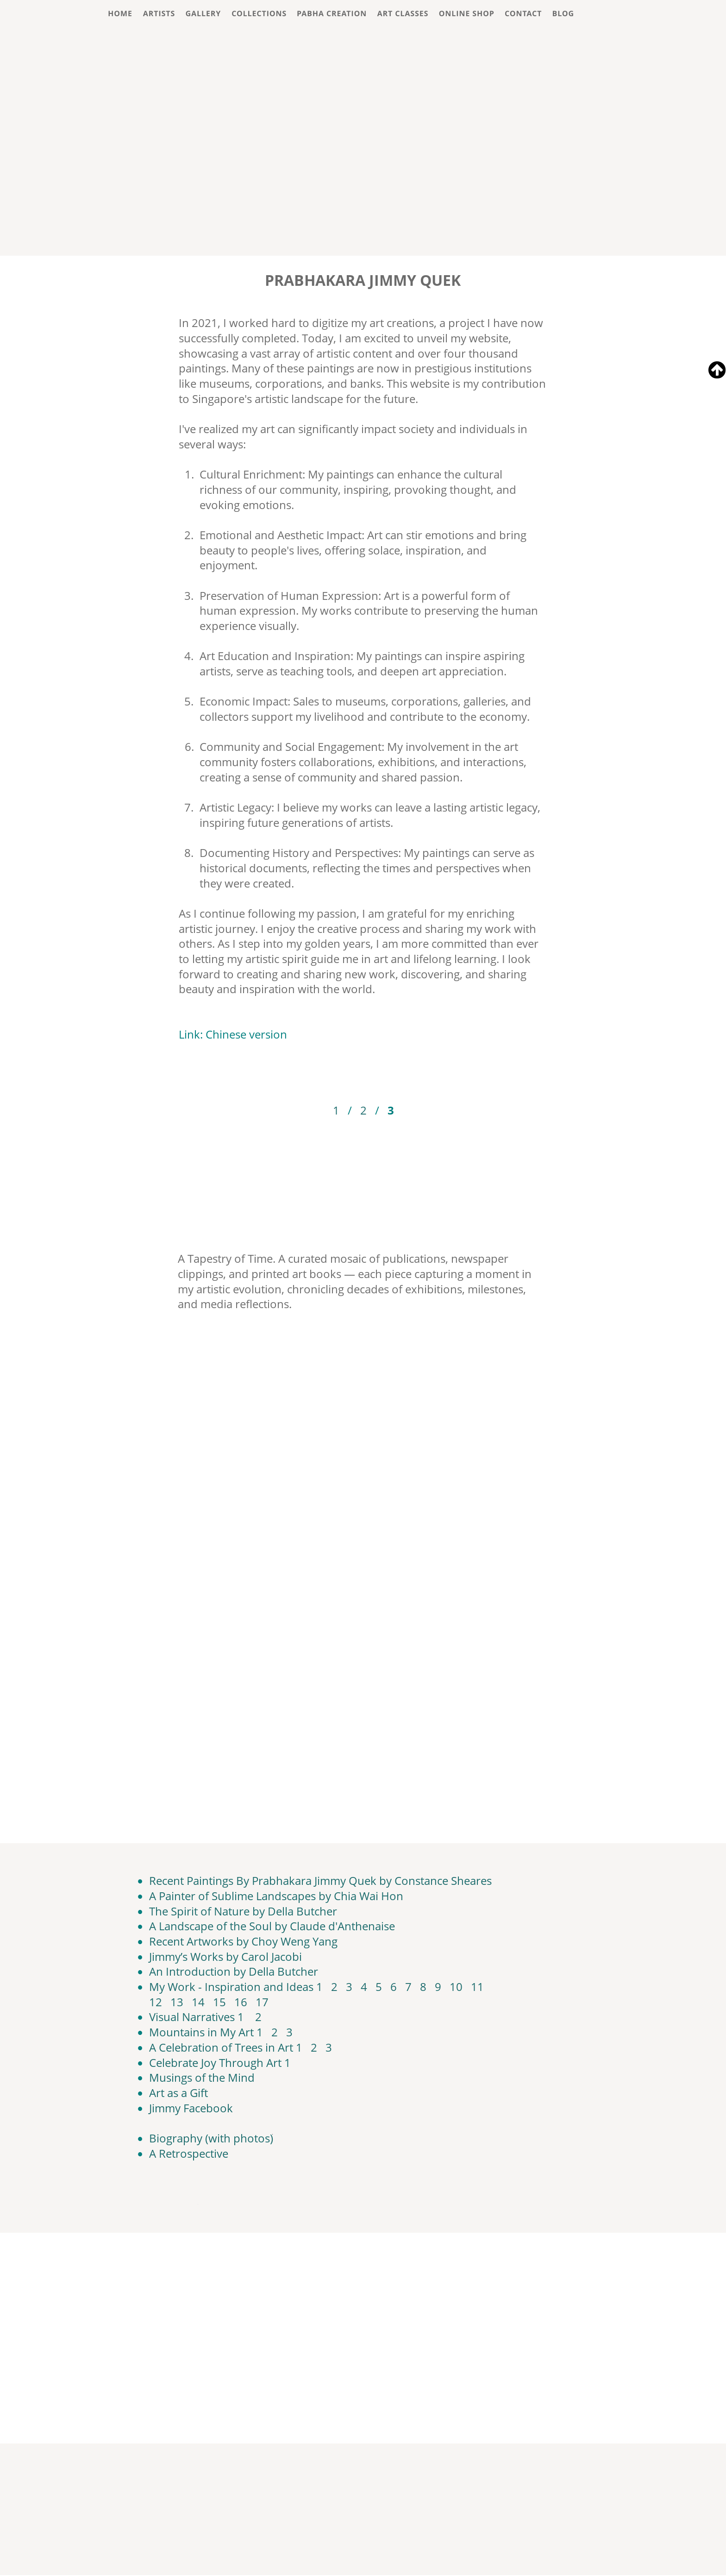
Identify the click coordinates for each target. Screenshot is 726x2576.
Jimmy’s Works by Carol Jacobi (225, 1956)
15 (219, 2001)
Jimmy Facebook (191, 2108)
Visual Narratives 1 (196, 2016)
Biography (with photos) (211, 2138)
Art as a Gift (178, 2092)
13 (176, 2001)
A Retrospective (188, 2153)
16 (240, 2001)
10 (456, 1986)
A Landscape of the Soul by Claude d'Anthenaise (272, 1926)
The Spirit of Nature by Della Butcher (243, 1911)
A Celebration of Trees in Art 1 (225, 2047)
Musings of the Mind (202, 2077)
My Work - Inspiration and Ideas (231, 1986)
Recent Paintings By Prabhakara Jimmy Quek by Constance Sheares (320, 1880)
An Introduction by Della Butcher (233, 1971)
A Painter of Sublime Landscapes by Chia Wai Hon (276, 1895)
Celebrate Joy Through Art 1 (220, 2062)
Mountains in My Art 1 (206, 2032)
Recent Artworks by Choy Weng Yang (243, 1941)
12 (155, 2001)
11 (477, 1986)
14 (198, 2001)
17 (262, 2001)
